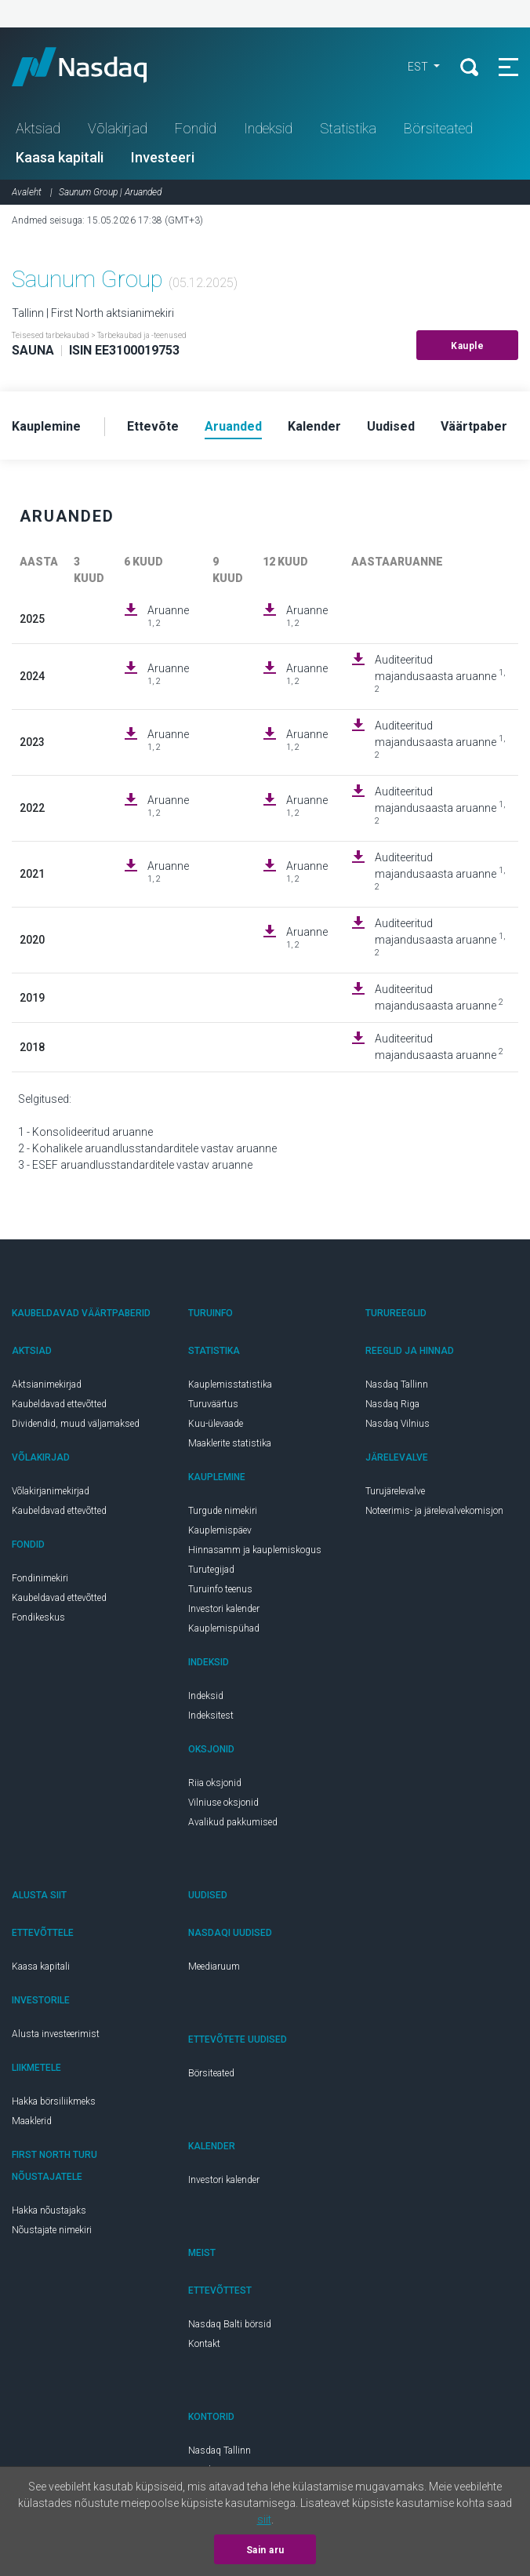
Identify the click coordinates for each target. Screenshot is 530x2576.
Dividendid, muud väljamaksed (76, 1423)
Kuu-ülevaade (215, 1423)
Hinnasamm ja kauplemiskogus (254, 1550)
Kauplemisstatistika (230, 1384)
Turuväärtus (213, 1404)
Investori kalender (224, 1608)
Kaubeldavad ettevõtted (59, 1404)
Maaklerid (32, 2121)
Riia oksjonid (214, 1782)
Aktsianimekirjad (47, 1384)
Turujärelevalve (395, 1491)
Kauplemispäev (220, 1530)
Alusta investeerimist (56, 2033)
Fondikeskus (38, 1617)
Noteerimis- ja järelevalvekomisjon (434, 1510)
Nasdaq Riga (392, 1404)
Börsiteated (438, 128)
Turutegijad (211, 1569)
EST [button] (419, 66)
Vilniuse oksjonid (223, 1802)
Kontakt (204, 2343)
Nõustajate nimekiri (52, 2230)
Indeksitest (211, 1715)
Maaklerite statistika (229, 1443)
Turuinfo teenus (220, 1589)
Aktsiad (38, 128)
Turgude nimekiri (222, 1510)
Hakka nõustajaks (49, 2210)
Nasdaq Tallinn (396, 1384)
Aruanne (168, 616)
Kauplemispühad (224, 1628)
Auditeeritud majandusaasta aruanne (440, 673)
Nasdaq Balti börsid (229, 2324)
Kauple (467, 345)
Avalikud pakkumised (233, 1822)
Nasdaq (94, 66)
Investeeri (162, 157)
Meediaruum (214, 1966)
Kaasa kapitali (59, 157)
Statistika (348, 128)
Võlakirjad (117, 128)
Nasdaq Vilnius (397, 1423)
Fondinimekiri (40, 1578)
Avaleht (27, 192)
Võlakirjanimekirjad (50, 1491)
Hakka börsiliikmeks (54, 2101)
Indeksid (268, 128)
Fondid (195, 128)
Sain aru (265, 2550)
